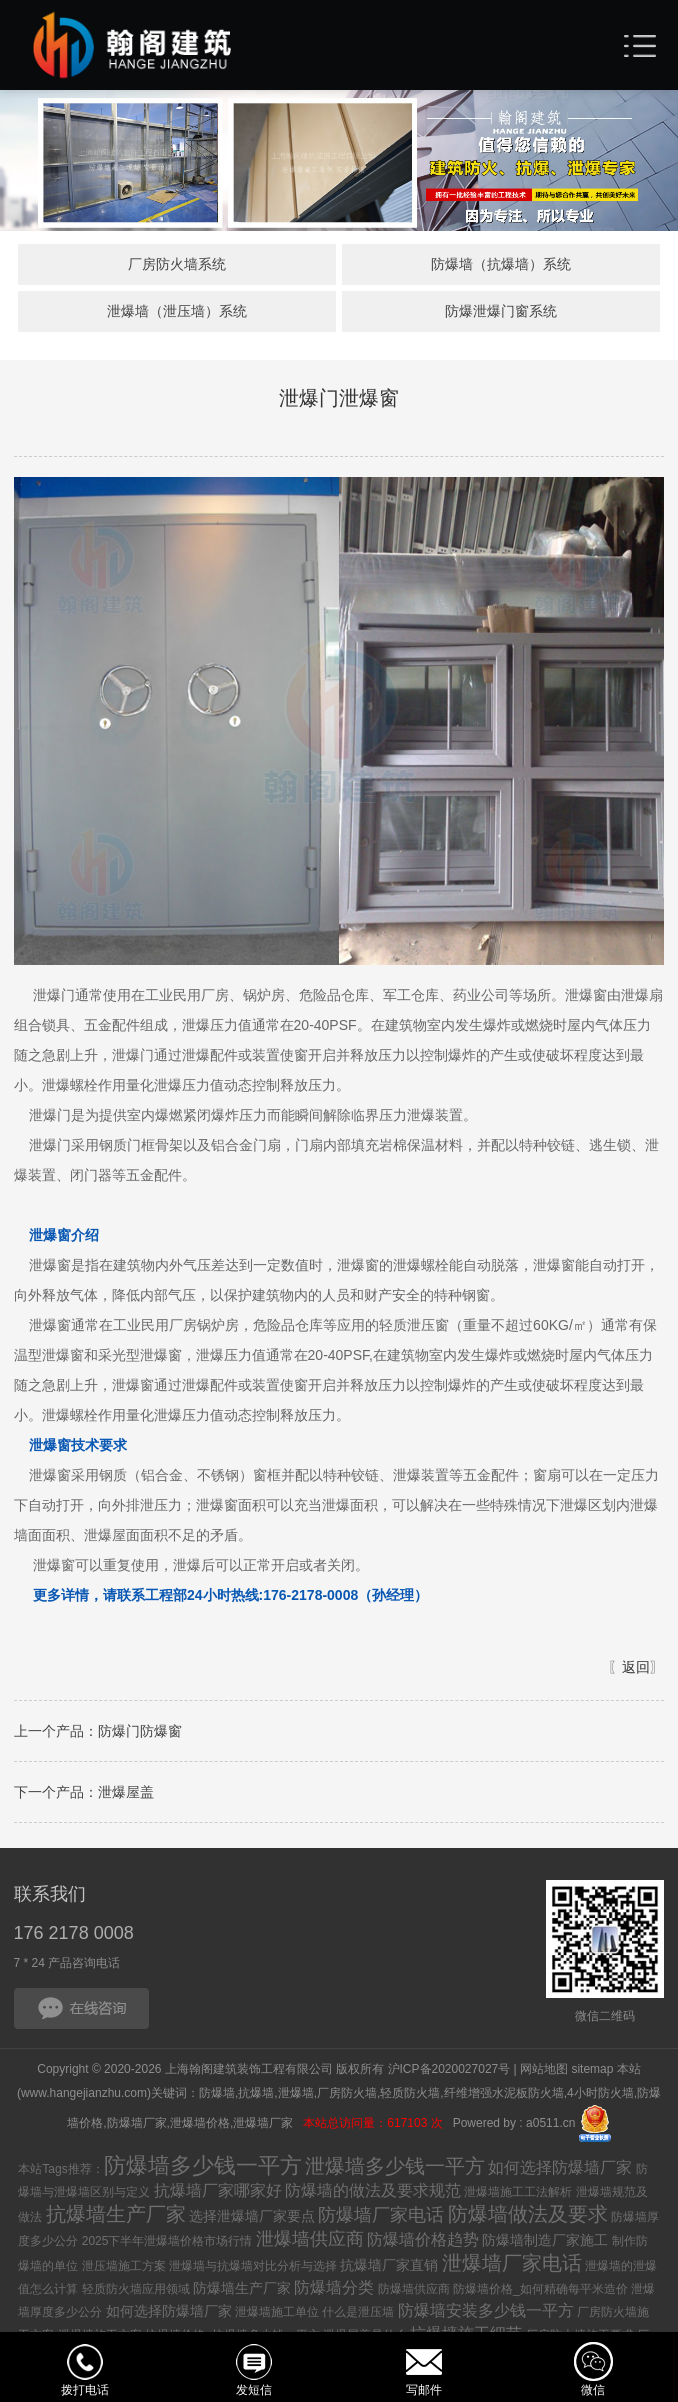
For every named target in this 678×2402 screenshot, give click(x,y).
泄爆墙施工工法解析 (518, 2195)
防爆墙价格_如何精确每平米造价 (540, 2292)
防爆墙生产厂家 (242, 2291)
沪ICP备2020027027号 (449, 2072)
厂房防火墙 (347, 2096)
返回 (636, 1670)
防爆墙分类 (334, 2290)
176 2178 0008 (74, 1936)
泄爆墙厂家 (264, 2125)
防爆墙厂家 (137, 2125)
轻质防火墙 (410, 2096)
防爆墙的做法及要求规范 (373, 2193)
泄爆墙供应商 (310, 2242)
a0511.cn (550, 2125)
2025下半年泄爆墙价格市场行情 (167, 2244)
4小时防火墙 (600, 2096)
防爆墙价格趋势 (423, 2242)
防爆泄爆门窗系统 (502, 314)
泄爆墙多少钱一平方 (395, 2169)
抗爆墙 (256, 2096)
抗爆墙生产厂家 (116, 2217)
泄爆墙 (296, 2096)
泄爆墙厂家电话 (512, 2266)
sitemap (592, 2072)
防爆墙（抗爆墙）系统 (502, 265)
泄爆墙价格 (200, 2125)
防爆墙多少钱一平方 (203, 2168)
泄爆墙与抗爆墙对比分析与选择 (253, 2269)
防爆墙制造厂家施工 (545, 2243)
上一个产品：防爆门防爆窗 (98, 1734)
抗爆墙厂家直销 (389, 2268)
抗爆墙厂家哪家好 (218, 2193)
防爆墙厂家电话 (381, 2218)
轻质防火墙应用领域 (136, 2292)
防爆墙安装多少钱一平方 (486, 2313)
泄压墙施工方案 (124, 2269)
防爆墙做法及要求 (528, 2217)
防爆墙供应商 (414, 2292)
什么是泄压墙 (358, 2315)
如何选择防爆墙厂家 (560, 2170)
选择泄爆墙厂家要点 (252, 2219)
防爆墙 (217, 2096)
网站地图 (544, 2072)
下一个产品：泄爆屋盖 (84, 1795)
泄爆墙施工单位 (277, 2315)
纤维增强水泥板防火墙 (504, 2096)
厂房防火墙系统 (176, 265)
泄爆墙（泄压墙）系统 (176, 314)
